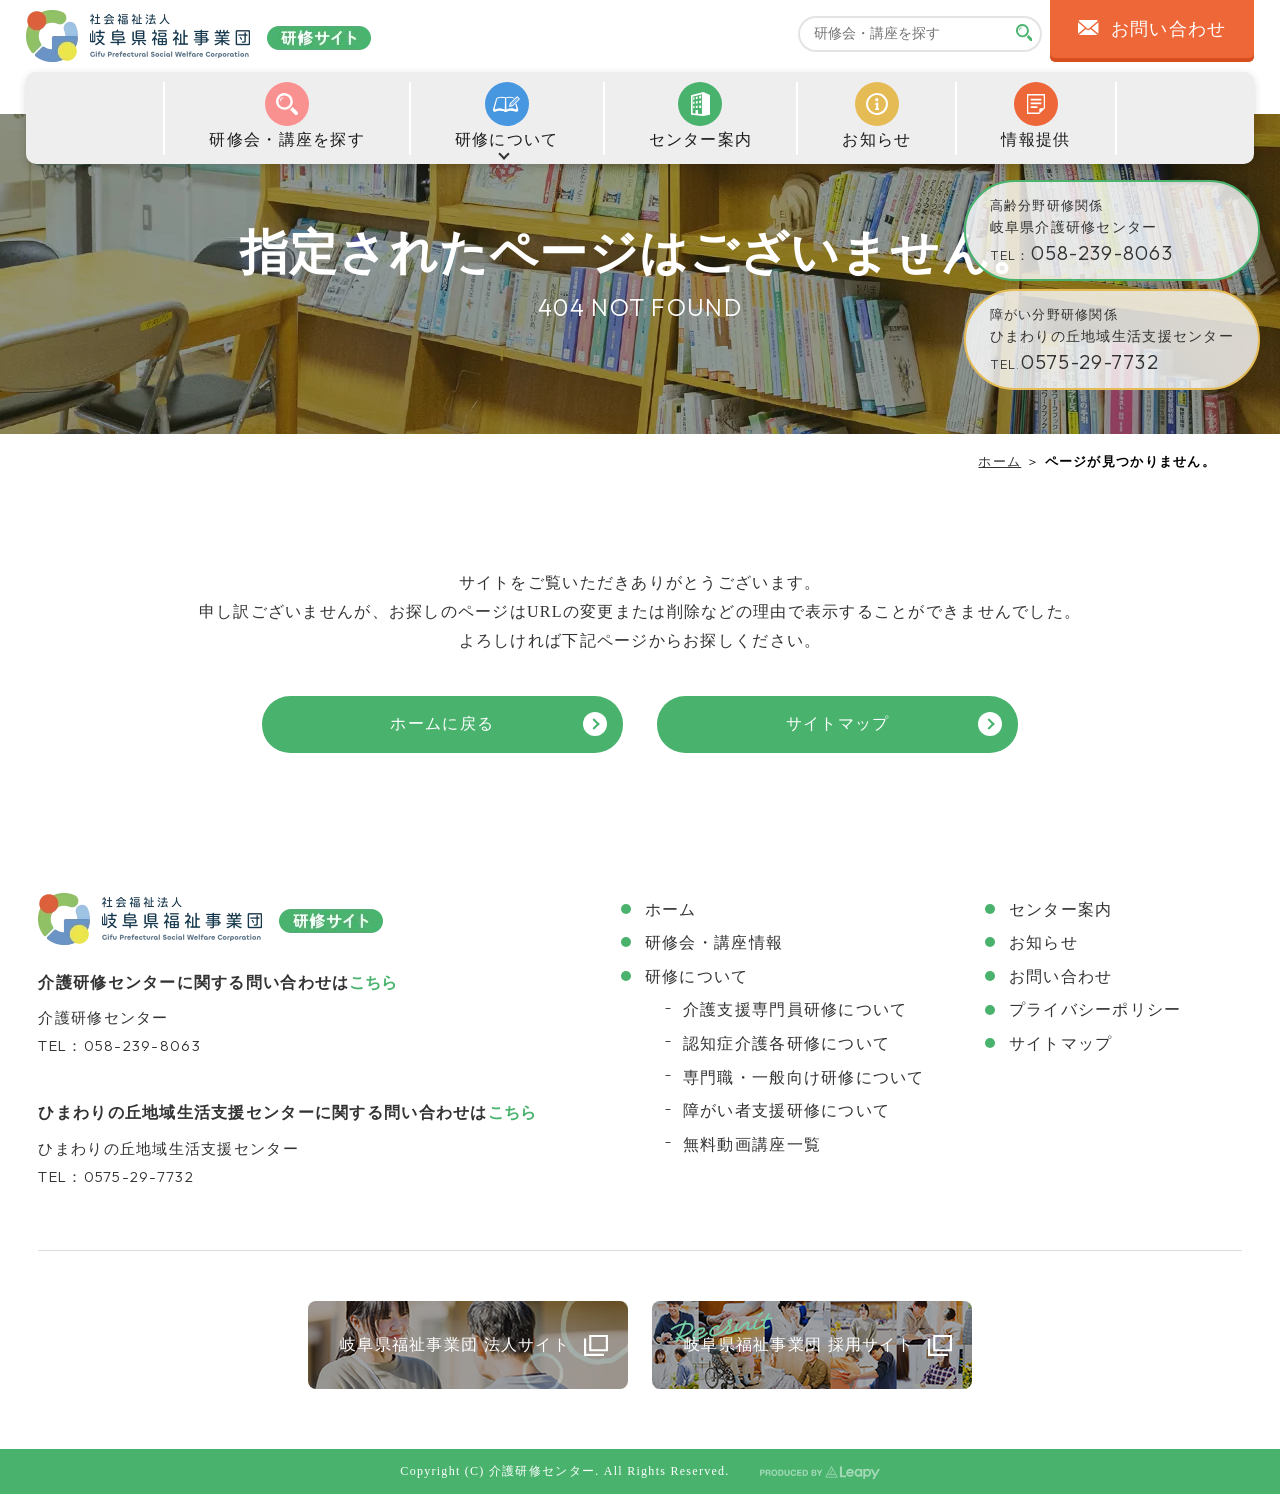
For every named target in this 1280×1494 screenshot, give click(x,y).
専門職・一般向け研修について (804, 1077)
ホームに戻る (442, 723)
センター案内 (1061, 909)
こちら (373, 982)
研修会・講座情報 (714, 942)
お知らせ (1043, 942)
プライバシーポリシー (1095, 1009)
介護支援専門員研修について (795, 1009)
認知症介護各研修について (786, 1043)
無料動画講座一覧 (752, 1144)
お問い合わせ (1061, 976)
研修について (697, 976)
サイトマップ (838, 723)
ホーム (999, 461)
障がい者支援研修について (786, 1110)
